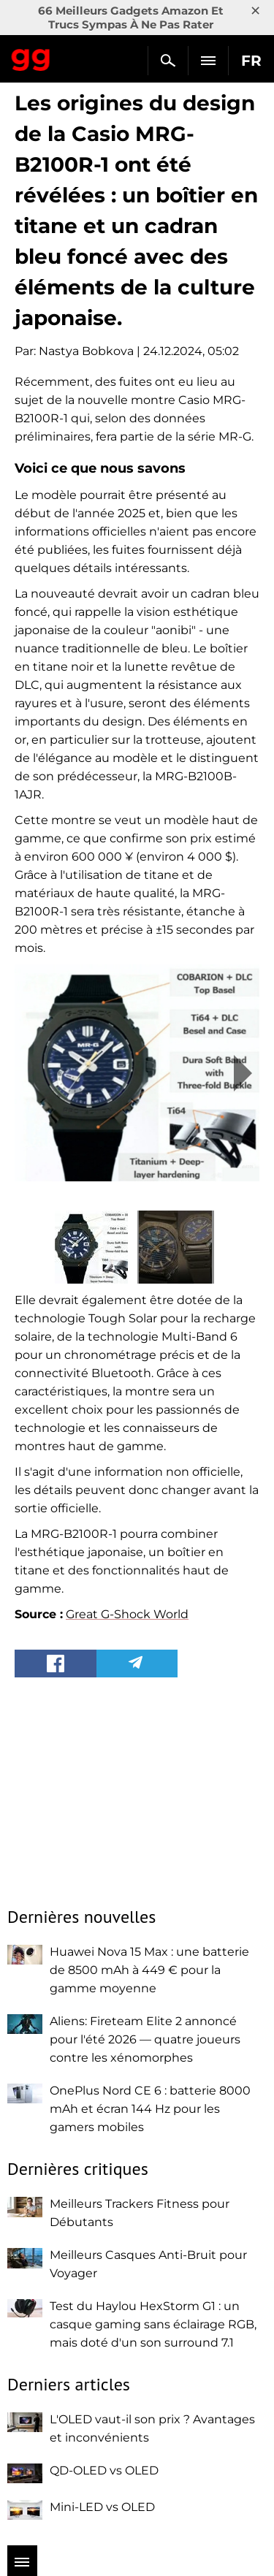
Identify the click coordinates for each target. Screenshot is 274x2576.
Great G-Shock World (127, 1614)
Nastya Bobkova (86, 351)
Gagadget (31, 57)
